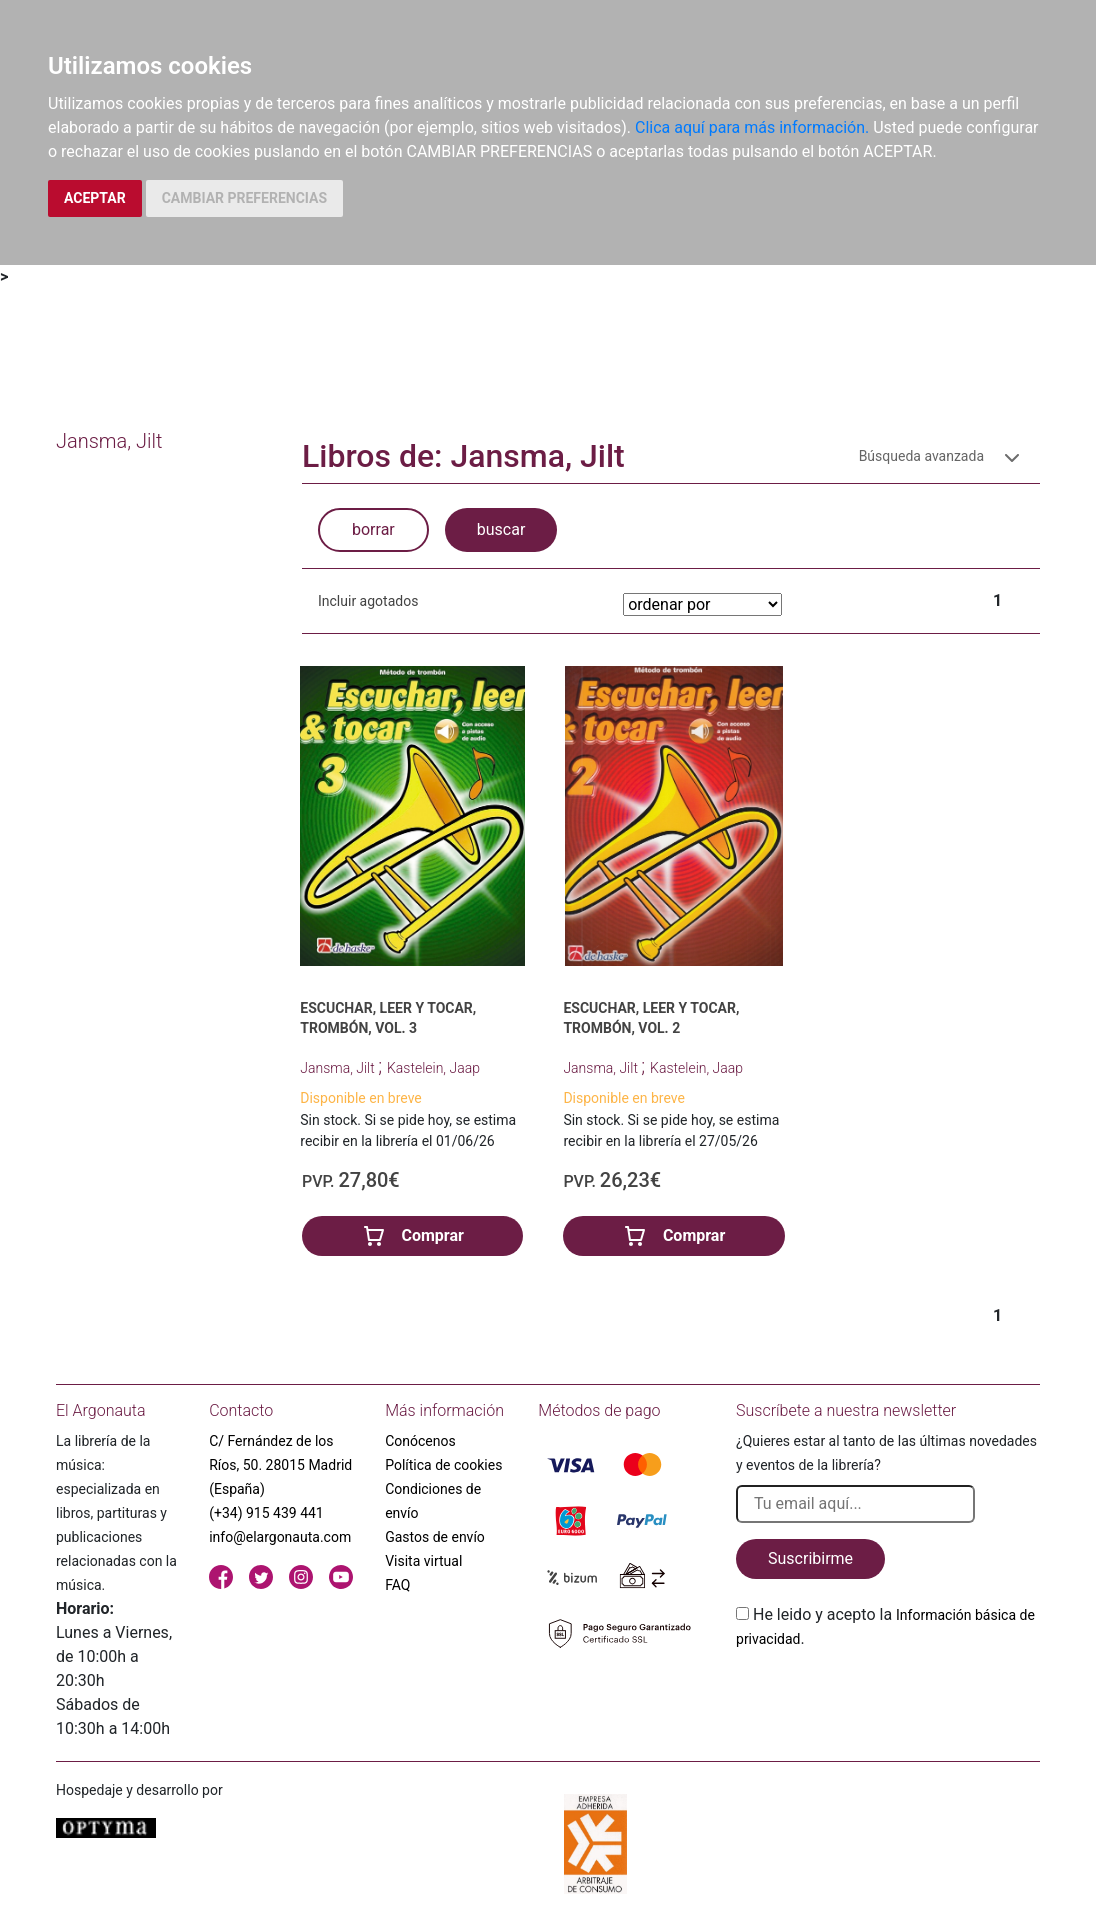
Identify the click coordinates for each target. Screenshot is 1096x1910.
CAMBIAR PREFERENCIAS (244, 198)
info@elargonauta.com (280, 1537)
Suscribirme (810, 1558)
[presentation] (888, 1698)
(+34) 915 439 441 (266, 1513)
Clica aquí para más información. (752, 127)
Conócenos (420, 1441)
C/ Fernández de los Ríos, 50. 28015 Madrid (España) (280, 1465)
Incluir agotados (368, 601)
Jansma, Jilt (339, 1068)
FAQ (397, 1585)
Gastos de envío (435, 1537)
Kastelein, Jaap (433, 1068)
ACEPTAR (95, 198)
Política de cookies (443, 1465)
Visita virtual (423, 1561)
